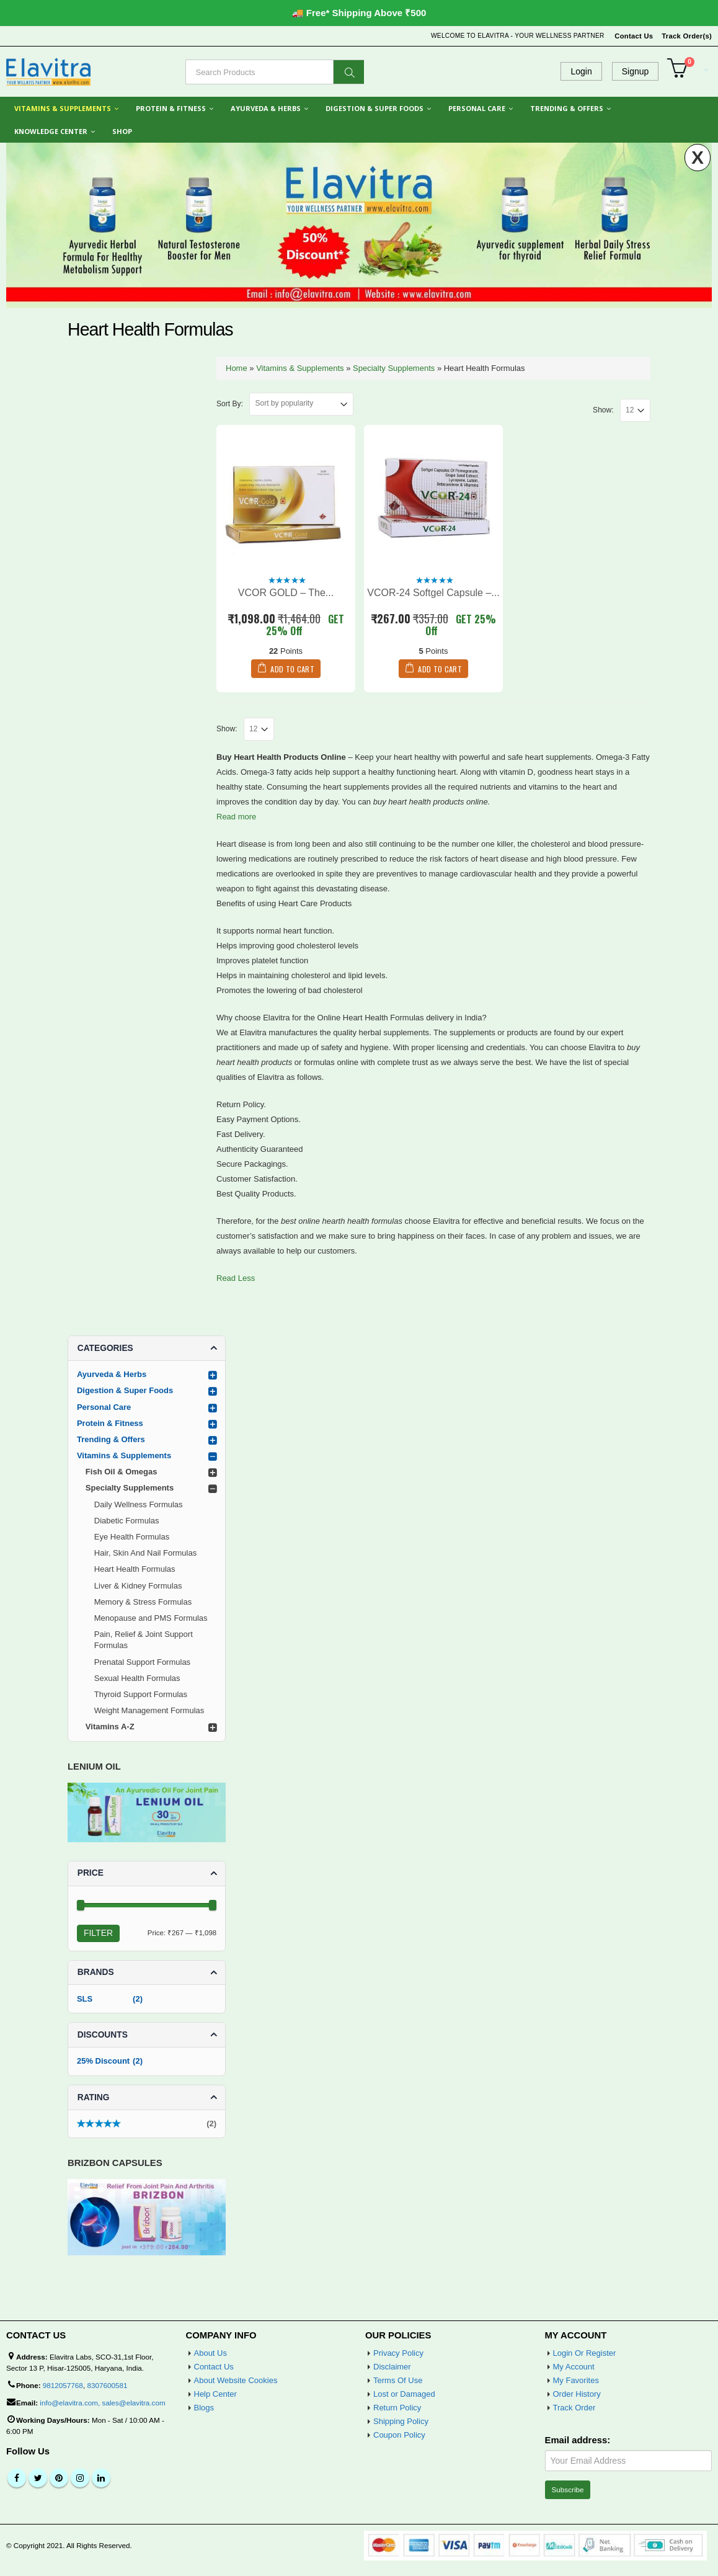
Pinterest (59, 2478)
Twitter (38, 2478)
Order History (577, 2394)
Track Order (574, 2407)
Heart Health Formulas (134, 1569)
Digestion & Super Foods (374, 108)
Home (236, 368)
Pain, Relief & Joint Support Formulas (143, 1639)
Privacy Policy (398, 2353)
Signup (635, 71)
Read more (236, 816)
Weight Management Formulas (149, 1710)
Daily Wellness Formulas (138, 1504)
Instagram (80, 2478)
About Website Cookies (236, 2380)
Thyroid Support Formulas (140, 1694)
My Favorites (576, 2380)
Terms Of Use (397, 2380)
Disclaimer (392, 2366)
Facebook (16, 2478)
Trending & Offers (566, 108)
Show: (603, 410)
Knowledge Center (50, 131)
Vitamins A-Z (110, 1726)
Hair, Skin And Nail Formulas (145, 1553)
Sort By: (229, 403)
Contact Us (633, 36)
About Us (210, 2353)
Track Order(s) (687, 36)
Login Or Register (584, 2353)
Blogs (204, 2407)
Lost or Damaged (404, 2394)
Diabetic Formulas (126, 1520)
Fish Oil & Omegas (121, 1471)
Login (581, 71)
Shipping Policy (400, 2421)
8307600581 (107, 2385)
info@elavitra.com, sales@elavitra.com (102, 2403)
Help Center (215, 2394)
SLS (84, 1998)
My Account (574, 2366)
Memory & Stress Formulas (143, 1602)
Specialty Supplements (394, 368)
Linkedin (101, 2478)
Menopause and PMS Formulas (151, 1618)
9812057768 (63, 2385)
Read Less (235, 1278)
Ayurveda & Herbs (266, 108)
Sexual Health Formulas (137, 1678)
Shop (122, 131)
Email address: (578, 2440)
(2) (146, 2125)
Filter (98, 1933)
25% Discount (103, 2061)
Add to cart (292, 669)
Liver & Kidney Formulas (138, 1585)
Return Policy (397, 2407)
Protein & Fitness (171, 108)
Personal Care (476, 108)
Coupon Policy (399, 2435)
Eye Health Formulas (131, 1536)
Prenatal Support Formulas (142, 1662)
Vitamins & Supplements (62, 108)
